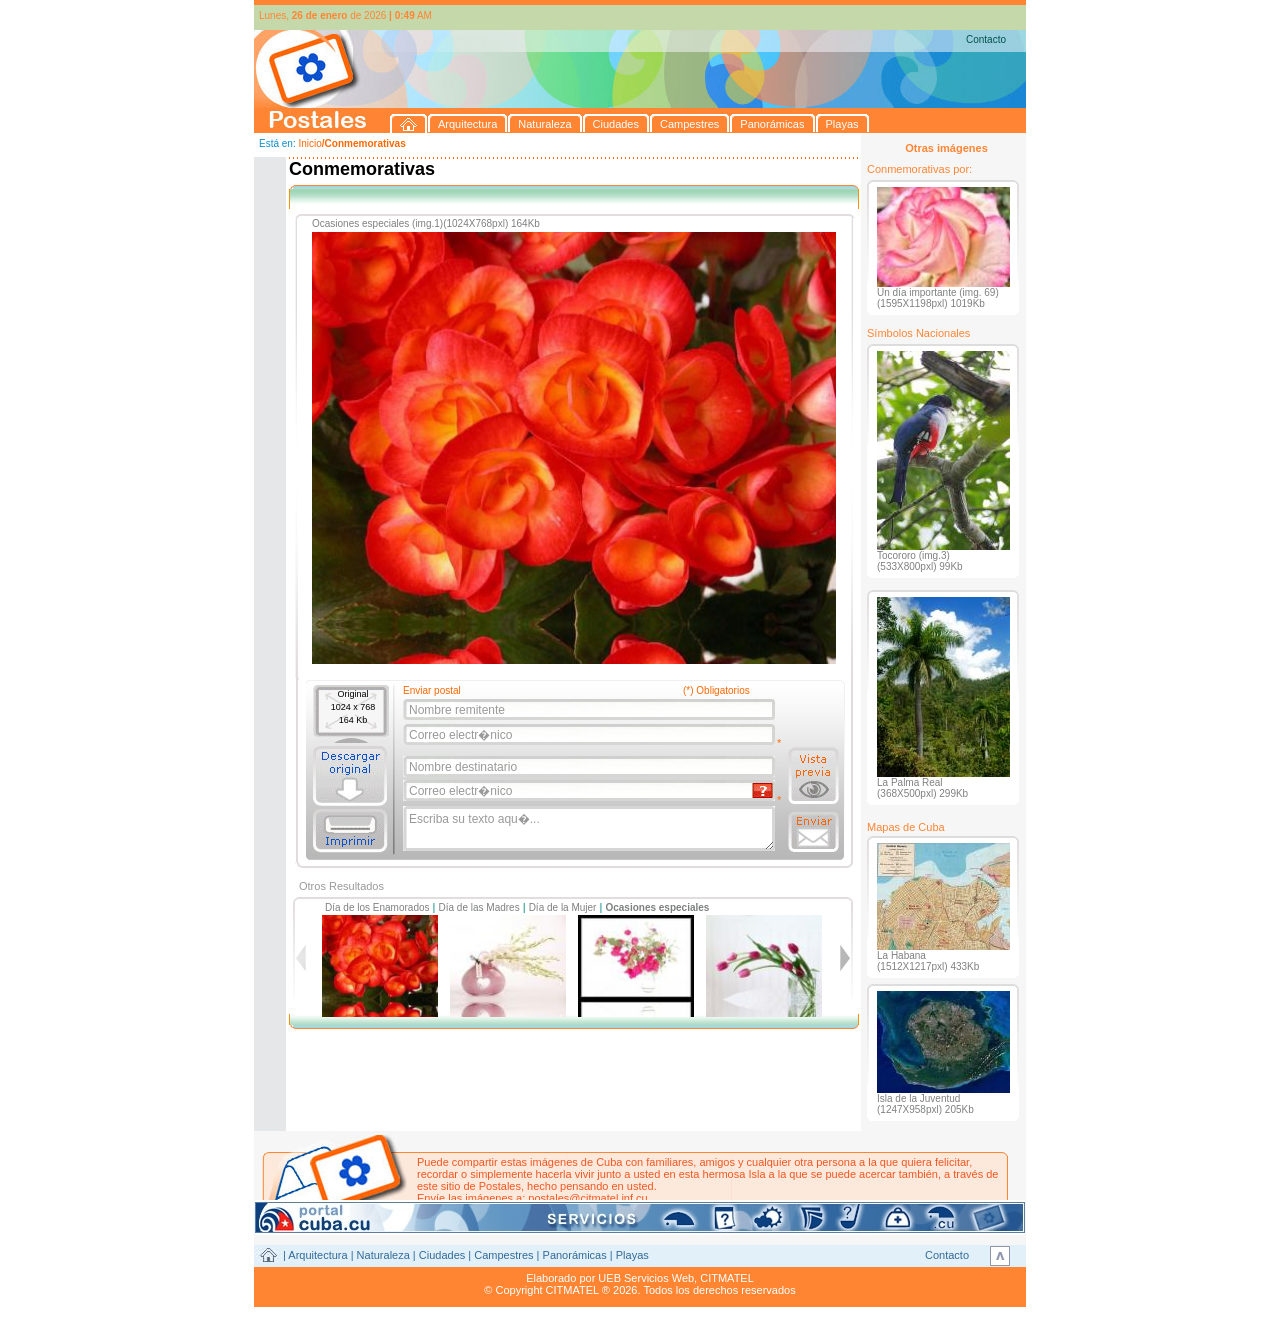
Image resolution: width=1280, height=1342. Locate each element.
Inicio (309, 143)
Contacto (986, 39)
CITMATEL (727, 1278)
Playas (632, 1255)
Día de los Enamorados (377, 907)
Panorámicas (575, 1255)
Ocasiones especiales (657, 907)
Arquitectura (317, 1255)
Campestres (503, 1255)
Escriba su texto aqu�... (590, 829)
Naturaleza (383, 1255)
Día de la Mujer (563, 907)
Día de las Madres (479, 907)
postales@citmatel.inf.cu (587, 1198)
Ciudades (442, 1255)
